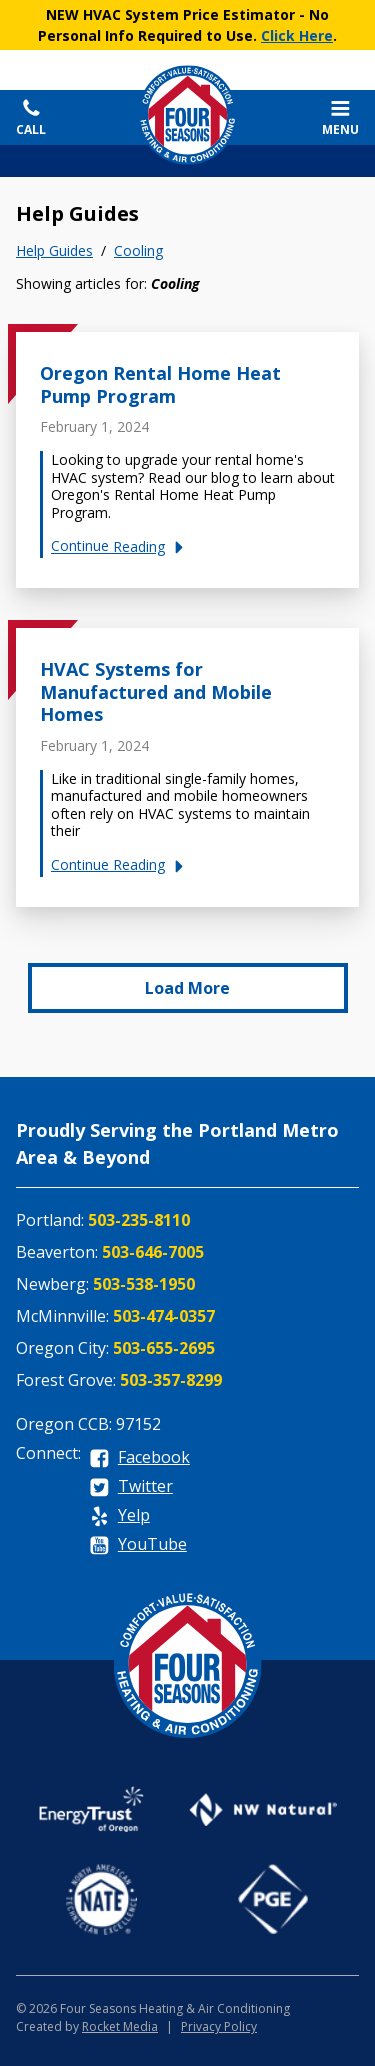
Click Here (297, 35)
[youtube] (138, 1545)
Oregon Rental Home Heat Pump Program (160, 384)
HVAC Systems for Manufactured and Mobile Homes (156, 691)
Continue (120, 546)
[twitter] (131, 1487)
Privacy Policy (219, 2026)
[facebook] (139, 1458)
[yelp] (119, 1516)
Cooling (138, 251)
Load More (187, 988)
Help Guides (54, 251)
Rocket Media (120, 2026)
